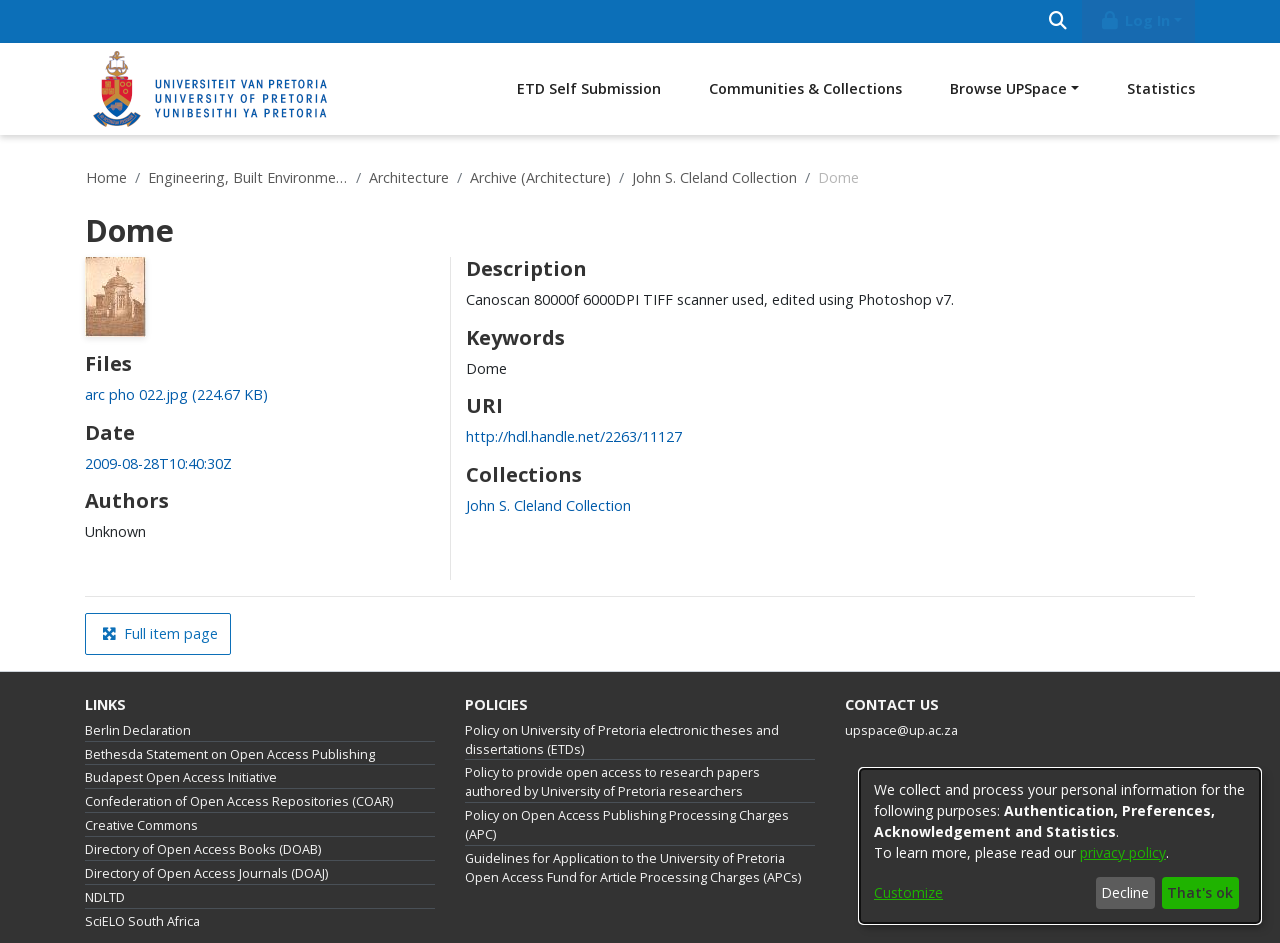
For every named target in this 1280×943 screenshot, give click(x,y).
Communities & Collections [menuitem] (805, 88)
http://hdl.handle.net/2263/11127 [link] (574, 436)
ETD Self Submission (589, 88)
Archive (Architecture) (540, 177)
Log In (1135, 20)
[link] (176, 394)
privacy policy (1123, 852)
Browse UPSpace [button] (1008, 88)
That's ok (1200, 892)
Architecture (409, 177)
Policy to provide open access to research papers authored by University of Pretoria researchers (612, 782)
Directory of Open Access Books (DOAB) (203, 849)
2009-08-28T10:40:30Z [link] (158, 463)
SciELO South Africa (142, 921)
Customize (908, 892)
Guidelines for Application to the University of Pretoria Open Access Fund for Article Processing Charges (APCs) (633, 868)
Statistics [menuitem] (1161, 88)
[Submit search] (1057, 21)
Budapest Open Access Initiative (181, 777)
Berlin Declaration (138, 730)
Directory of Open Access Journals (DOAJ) (206, 873)
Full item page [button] (160, 633)
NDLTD (105, 897)
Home (106, 177)
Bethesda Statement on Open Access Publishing (230, 754)
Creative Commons (141, 825)
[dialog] (1060, 846)
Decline (1125, 892)
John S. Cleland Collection (714, 177)
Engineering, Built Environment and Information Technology (248, 177)
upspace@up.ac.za (901, 730)
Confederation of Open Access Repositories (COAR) (239, 801)
